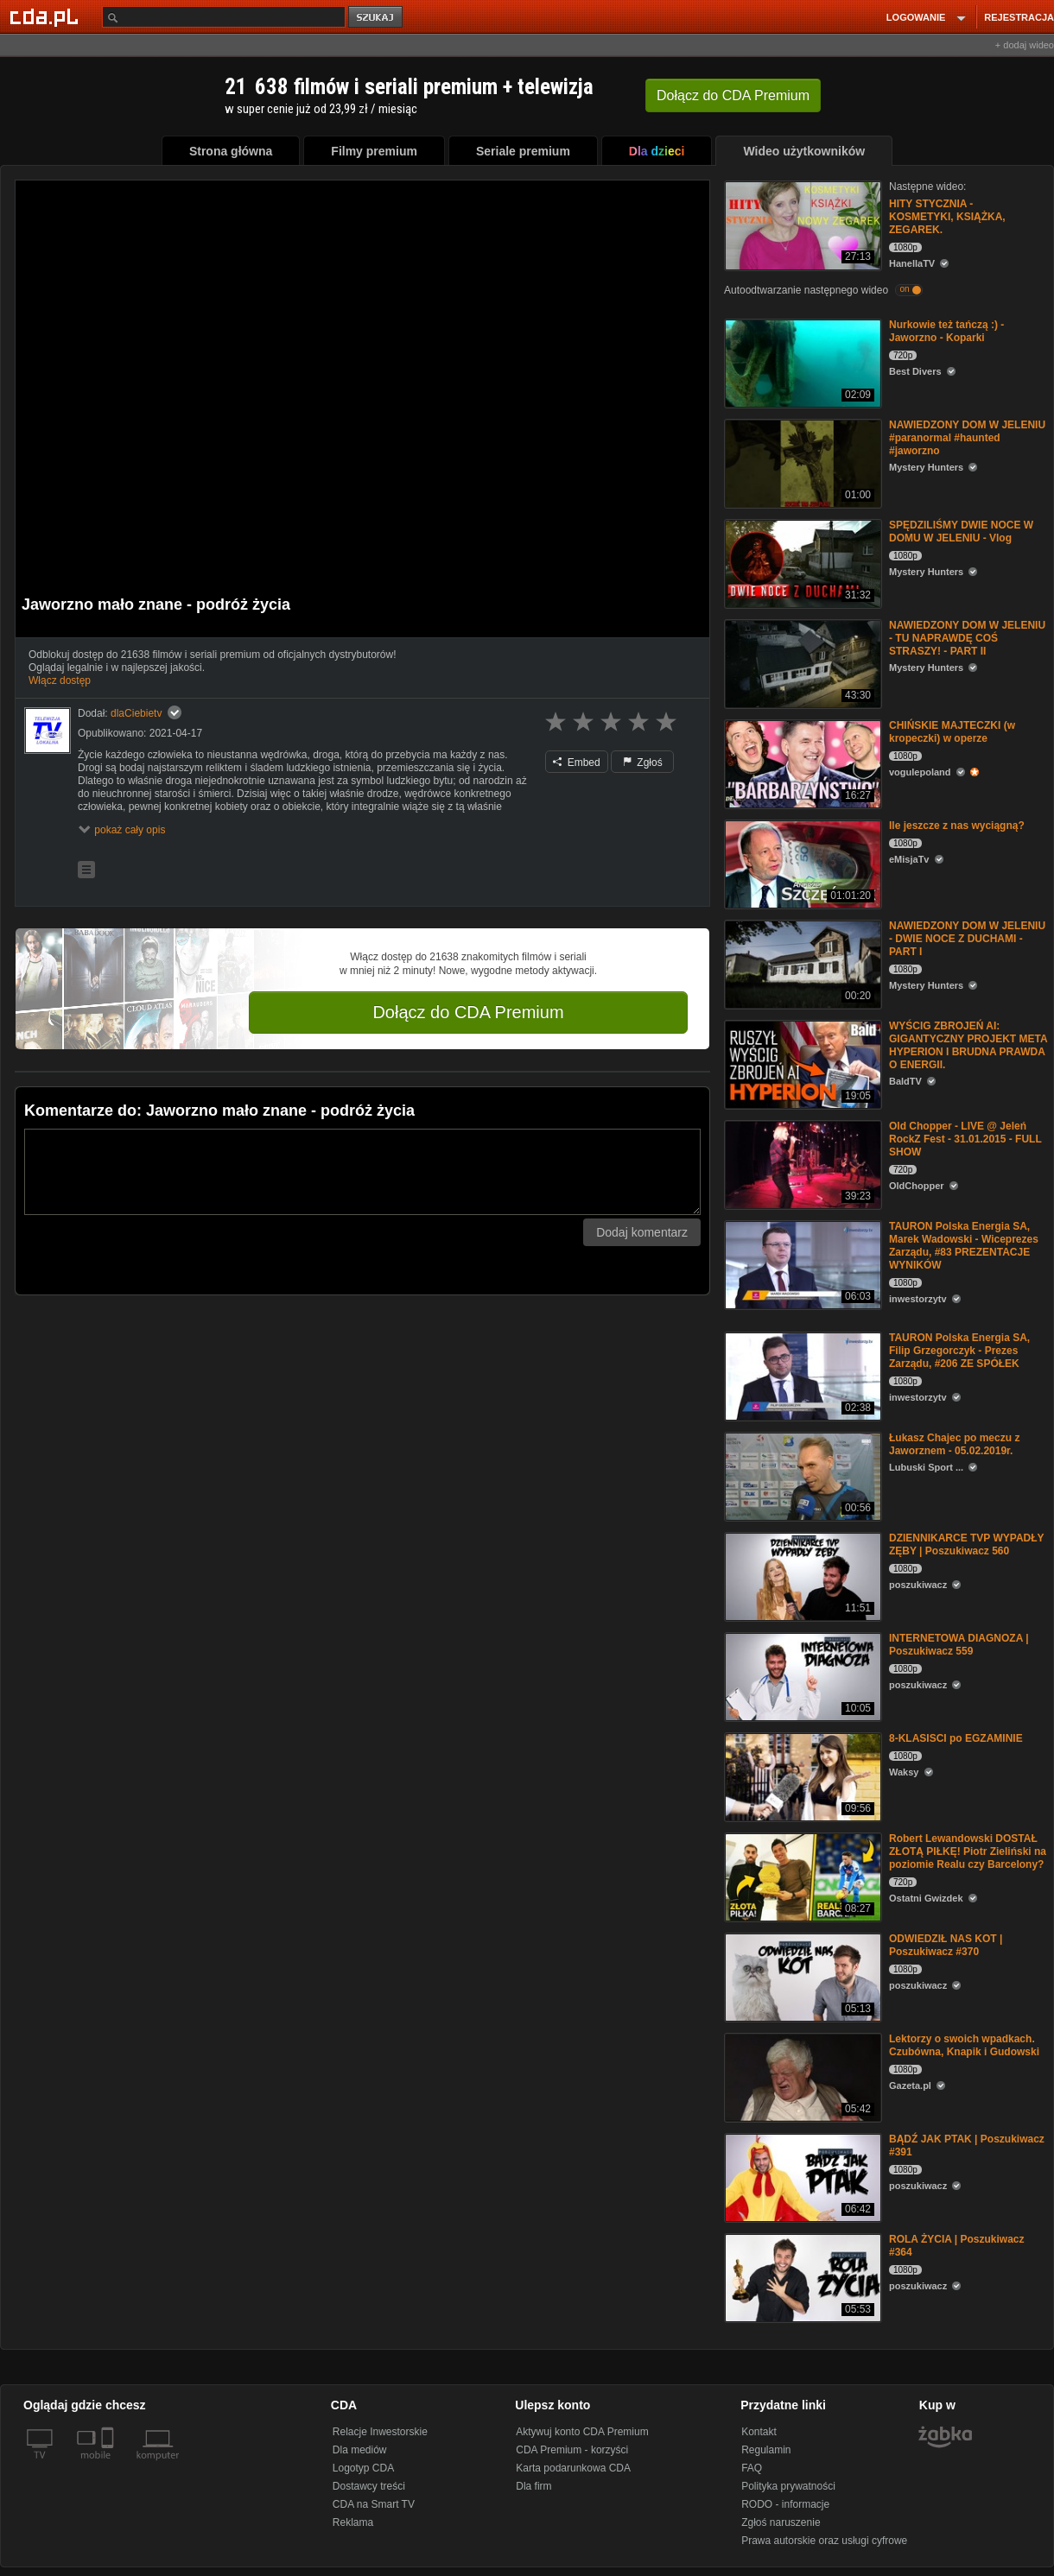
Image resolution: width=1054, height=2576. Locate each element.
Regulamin (765, 2450)
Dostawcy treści (369, 2486)
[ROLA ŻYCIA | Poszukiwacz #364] (801, 2276)
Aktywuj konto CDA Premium (582, 2432)
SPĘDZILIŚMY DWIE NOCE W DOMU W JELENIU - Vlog (961, 531)
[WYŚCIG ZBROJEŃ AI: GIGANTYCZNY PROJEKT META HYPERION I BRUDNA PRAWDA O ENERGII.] (801, 1063)
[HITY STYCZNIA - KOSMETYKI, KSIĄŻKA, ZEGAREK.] (801, 224)
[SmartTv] (109, 2465)
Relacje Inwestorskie (380, 2432)
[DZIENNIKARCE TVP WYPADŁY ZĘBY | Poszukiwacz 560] (801, 1575)
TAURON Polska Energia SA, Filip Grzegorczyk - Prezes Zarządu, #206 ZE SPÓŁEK (959, 1351)
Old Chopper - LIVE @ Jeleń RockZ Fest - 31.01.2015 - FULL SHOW (965, 1139)
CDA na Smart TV (374, 2504)
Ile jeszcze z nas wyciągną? (957, 826)
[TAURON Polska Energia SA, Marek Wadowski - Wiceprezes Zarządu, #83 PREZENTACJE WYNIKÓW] (801, 1263)
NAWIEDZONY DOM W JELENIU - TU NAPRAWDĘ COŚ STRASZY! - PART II (967, 638)
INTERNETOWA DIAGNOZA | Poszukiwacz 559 (959, 1644)
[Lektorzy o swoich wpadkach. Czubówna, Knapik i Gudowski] (801, 2076)
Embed (576, 762)
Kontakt (759, 2432)
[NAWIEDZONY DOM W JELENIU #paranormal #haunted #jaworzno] (801, 462)
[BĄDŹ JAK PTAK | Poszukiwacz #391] (801, 2176)
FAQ (751, 2468)
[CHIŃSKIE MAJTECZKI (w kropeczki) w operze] (801, 763)
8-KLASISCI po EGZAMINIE (956, 1738)
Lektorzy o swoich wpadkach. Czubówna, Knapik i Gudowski (964, 2045)
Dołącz (733, 95)
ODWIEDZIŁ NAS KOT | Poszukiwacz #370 (945, 1945)
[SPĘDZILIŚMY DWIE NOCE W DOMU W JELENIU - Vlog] (801, 562)
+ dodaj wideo (1024, 45)
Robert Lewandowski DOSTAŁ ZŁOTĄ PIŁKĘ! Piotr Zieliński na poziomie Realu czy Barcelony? (967, 1851)
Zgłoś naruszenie (780, 2522)
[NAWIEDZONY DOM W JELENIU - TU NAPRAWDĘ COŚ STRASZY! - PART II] (801, 662)
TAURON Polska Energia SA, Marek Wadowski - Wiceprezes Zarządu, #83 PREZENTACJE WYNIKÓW (963, 1245)
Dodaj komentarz (642, 1232)
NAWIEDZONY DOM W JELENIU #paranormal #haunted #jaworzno (967, 438)
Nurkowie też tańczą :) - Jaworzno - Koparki (946, 331)
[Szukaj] (224, 17)
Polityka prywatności (788, 2486)
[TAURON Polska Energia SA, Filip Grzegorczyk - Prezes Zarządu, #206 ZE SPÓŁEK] (801, 1375)
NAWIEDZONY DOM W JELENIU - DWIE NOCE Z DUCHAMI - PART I (967, 939)
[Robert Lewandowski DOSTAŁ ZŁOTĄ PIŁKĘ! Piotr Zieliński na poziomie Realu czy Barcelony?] (801, 1876)
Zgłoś (643, 762)
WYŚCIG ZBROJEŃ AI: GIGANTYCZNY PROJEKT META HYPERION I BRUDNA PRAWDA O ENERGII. (968, 1045)
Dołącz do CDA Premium (467, 1012)
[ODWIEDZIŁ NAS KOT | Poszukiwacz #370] (801, 1976)
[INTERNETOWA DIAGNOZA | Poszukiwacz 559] (801, 1675)
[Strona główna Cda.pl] (46, 16)
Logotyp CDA (363, 2468)
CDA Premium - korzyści (572, 2450)
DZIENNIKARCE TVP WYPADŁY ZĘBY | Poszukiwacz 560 (966, 1544)
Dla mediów (360, 2450)
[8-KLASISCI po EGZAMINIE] (801, 1776)
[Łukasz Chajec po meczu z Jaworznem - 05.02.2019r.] (801, 1475)
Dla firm (533, 2486)
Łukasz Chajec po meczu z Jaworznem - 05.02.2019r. (954, 1444)
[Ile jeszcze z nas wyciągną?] (801, 863)
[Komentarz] (362, 1172)
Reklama (353, 2522)
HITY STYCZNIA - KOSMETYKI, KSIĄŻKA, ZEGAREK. (947, 217)
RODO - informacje (785, 2504)
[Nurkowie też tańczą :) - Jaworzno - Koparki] (801, 362)
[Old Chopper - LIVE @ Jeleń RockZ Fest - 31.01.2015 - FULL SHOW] (801, 1163)
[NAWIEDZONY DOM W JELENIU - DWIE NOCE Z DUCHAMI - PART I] (801, 963)
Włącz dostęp (60, 680)
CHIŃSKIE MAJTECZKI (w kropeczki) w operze (952, 731)
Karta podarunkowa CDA (573, 2468)
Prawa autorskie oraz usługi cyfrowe (824, 2541)
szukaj (376, 17)
